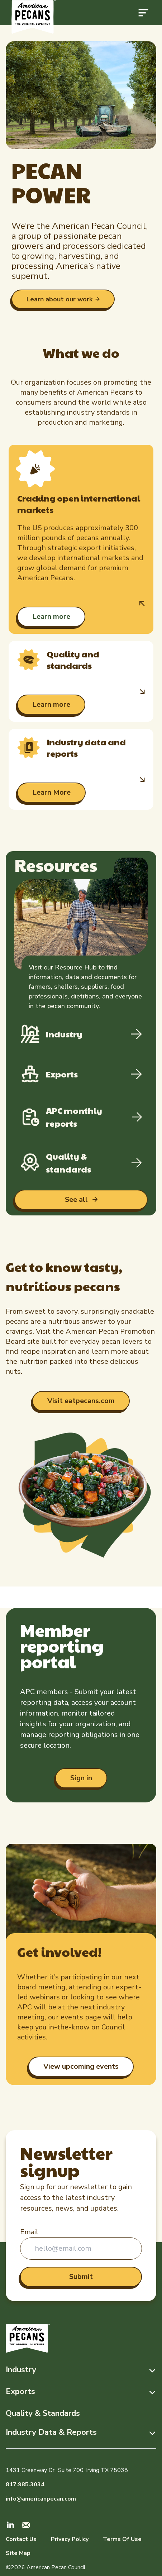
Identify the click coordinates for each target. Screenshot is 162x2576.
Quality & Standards (43, 2413)
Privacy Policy (70, 2539)
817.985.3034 (25, 2484)
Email (29, 2232)
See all (77, 1199)
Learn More (51, 792)
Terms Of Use (122, 2539)
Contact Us (21, 2539)
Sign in (81, 1778)
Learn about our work (59, 299)
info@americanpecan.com (41, 2499)
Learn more (51, 616)
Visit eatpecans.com (81, 1401)
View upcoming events (81, 2066)
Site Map (18, 2553)
